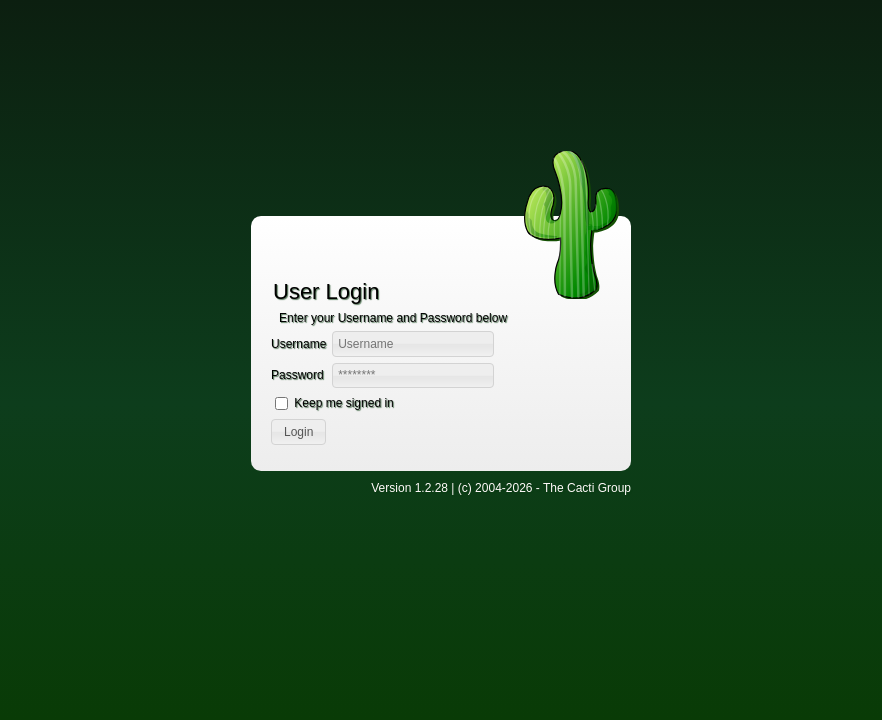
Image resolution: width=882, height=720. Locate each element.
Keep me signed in (343, 403)
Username (298, 344)
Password (297, 375)
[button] (298, 432)
